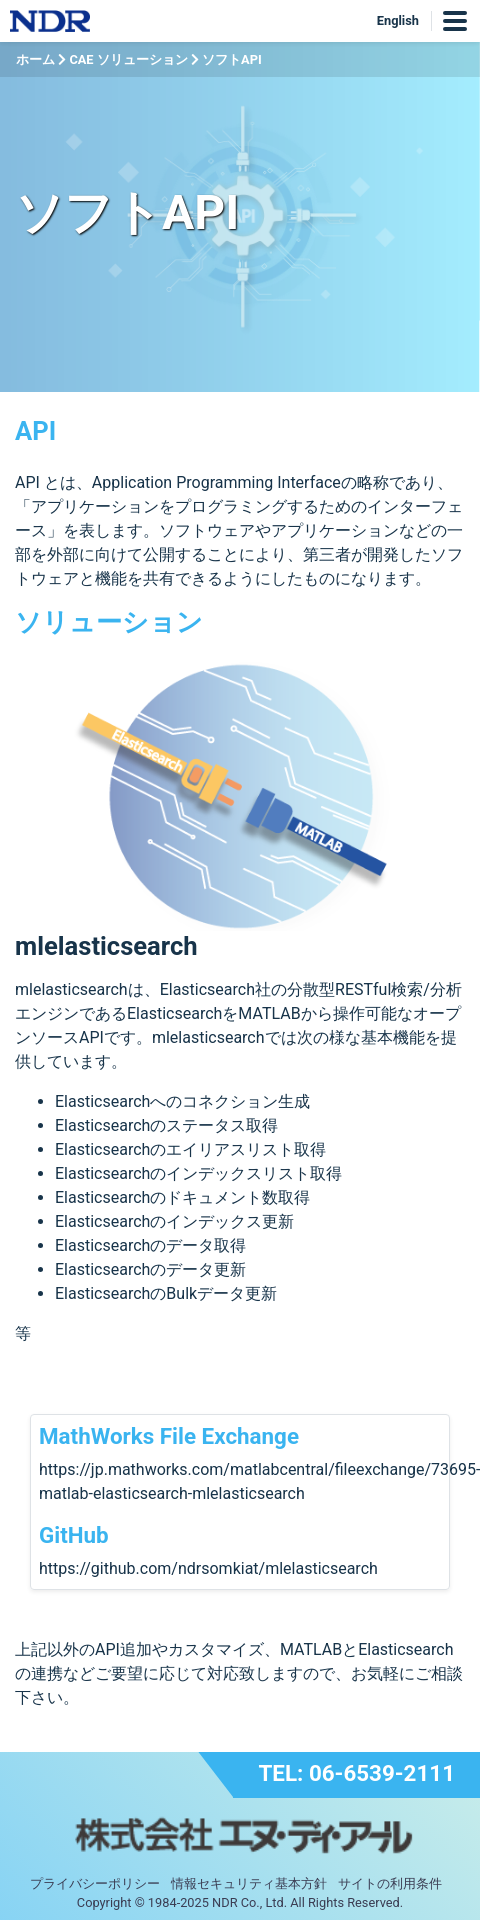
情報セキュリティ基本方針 (249, 1883)
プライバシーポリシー (95, 1883)
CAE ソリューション (128, 59)
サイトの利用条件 (390, 1883)
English (398, 20)
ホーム (35, 59)
